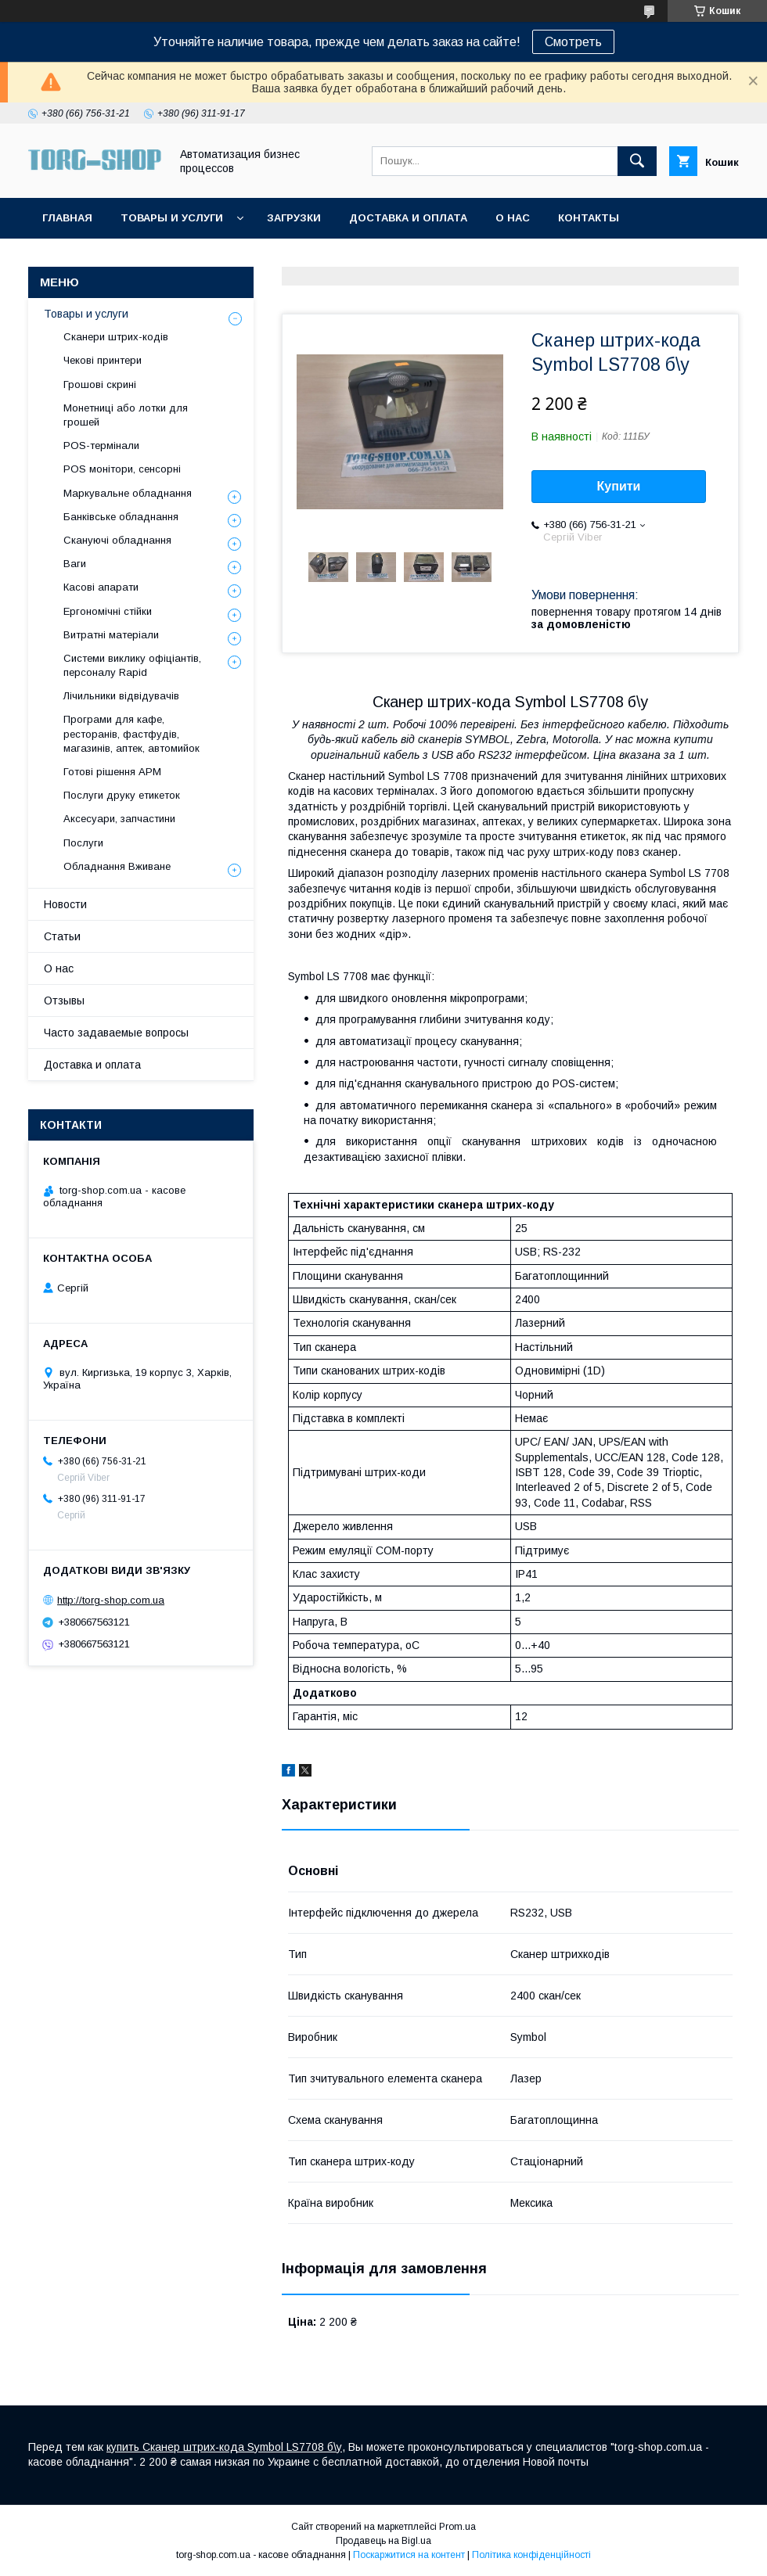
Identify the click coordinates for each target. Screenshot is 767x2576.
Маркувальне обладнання (127, 493)
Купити (619, 486)
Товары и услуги (172, 218)
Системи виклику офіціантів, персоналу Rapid (132, 665)
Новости (65, 904)
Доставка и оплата (408, 218)
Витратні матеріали (111, 635)
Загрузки (294, 218)
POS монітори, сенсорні (122, 469)
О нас (512, 218)
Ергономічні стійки (107, 611)
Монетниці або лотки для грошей (125, 415)
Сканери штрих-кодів (115, 337)
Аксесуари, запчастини (119, 819)
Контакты (588, 218)
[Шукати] (637, 161)
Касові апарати (101, 587)
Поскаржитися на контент (409, 2554)
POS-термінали (101, 445)
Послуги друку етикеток (121, 795)
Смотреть (573, 42)
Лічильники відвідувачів (121, 696)
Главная (67, 218)
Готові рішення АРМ (112, 772)
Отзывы (64, 1000)
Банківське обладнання (120, 517)
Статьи (62, 936)
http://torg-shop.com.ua (110, 1600)
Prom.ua (457, 2526)
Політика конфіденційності (531, 2554)
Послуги (83, 843)
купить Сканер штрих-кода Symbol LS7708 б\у (224, 2447)
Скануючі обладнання (117, 540)
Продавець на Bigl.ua (383, 2540)
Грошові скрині (99, 384)
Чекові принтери (102, 360)
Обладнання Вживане (117, 866)
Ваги (74, 563)
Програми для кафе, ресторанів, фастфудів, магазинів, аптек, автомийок (131, 733)
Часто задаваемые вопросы (116, 1032)
